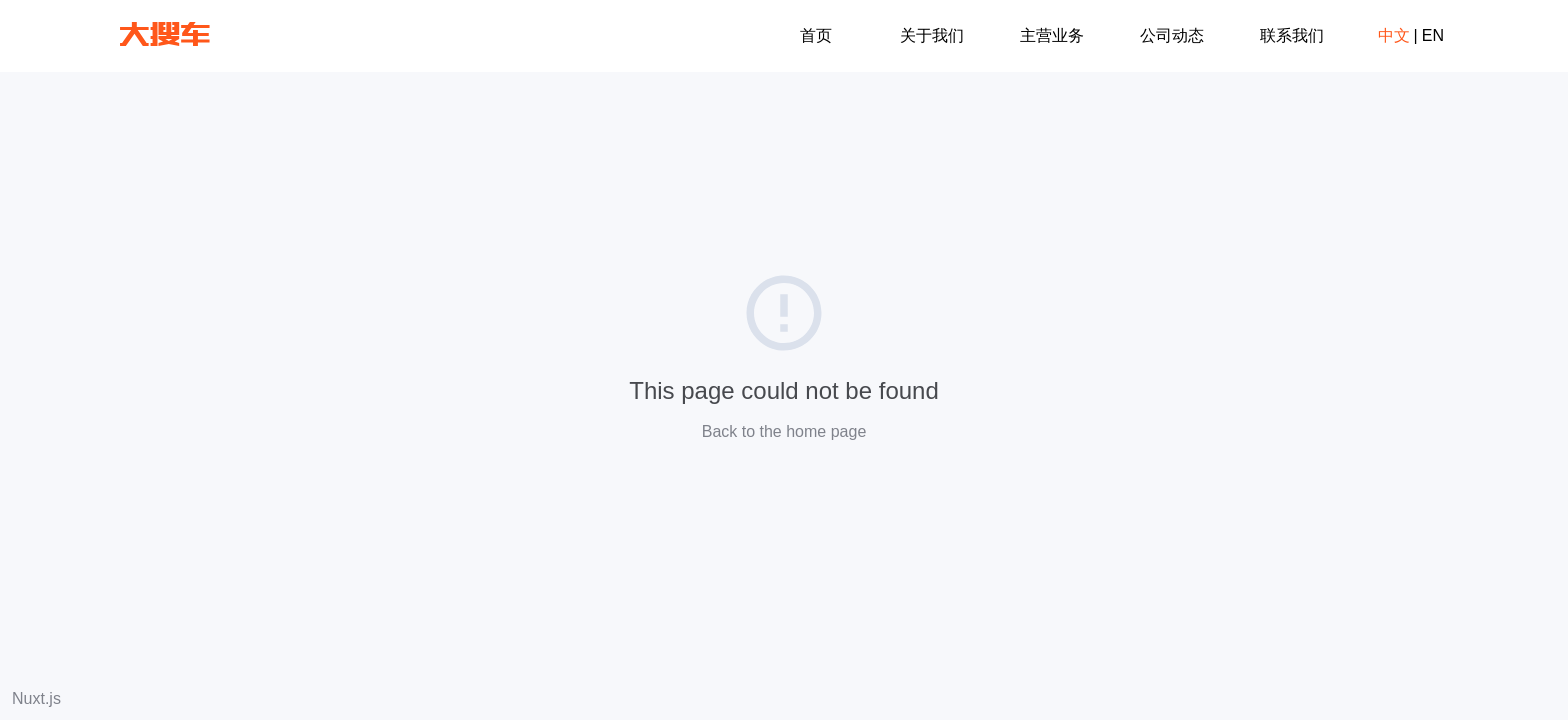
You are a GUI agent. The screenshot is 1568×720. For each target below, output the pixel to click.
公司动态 (1172, 35)
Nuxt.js (36, 698)
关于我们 (932, 35)
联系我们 (1292, 35)
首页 (816, 35)
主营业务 (1052, 35)
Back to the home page (784, 431)
